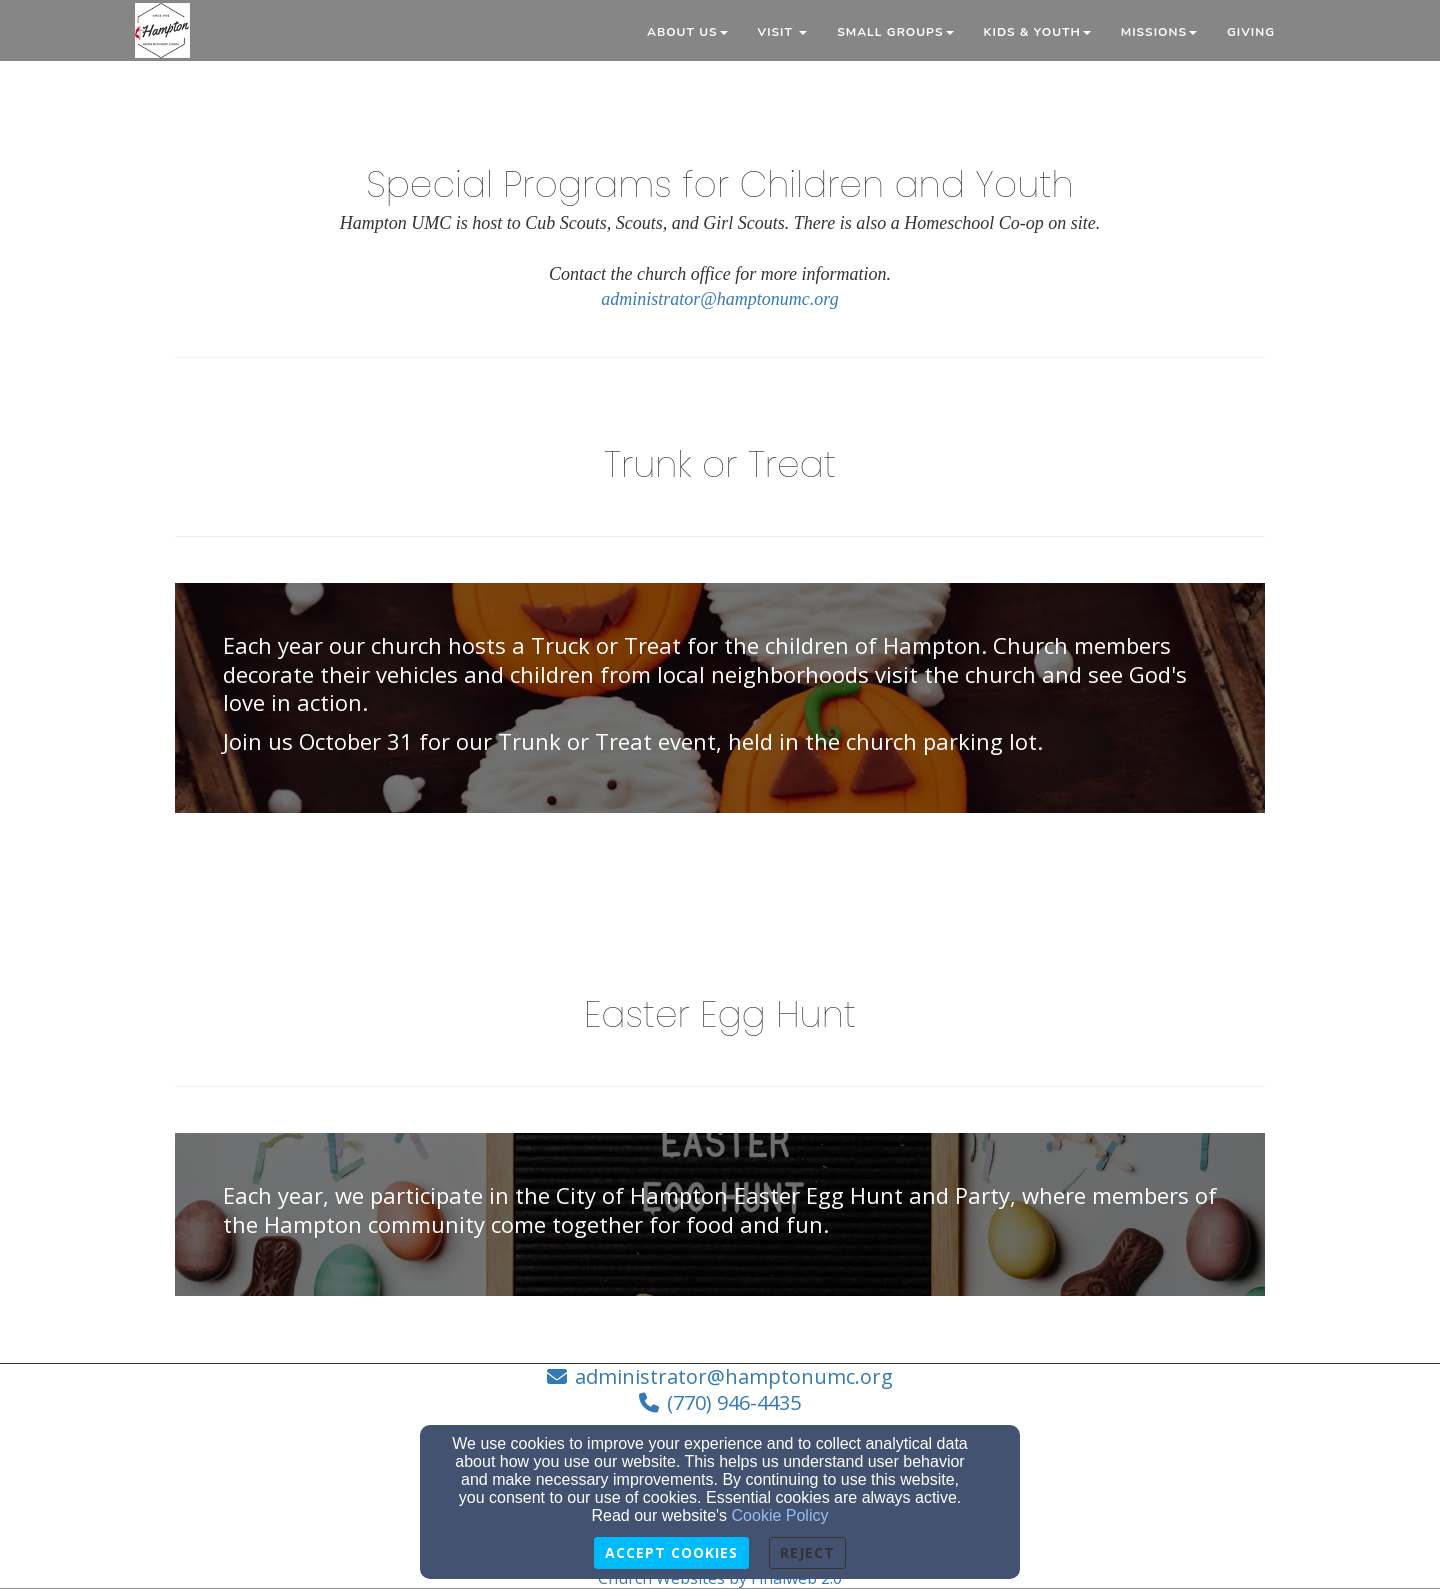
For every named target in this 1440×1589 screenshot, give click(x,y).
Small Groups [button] (895, 32)
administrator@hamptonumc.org (719, 299)
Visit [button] (783, 32)
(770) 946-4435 (734, 1402)
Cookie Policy (780, 1515)
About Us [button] (687, 32)
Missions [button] (1159, 32)
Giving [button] (1251, 32)
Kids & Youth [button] (1037, 32)
